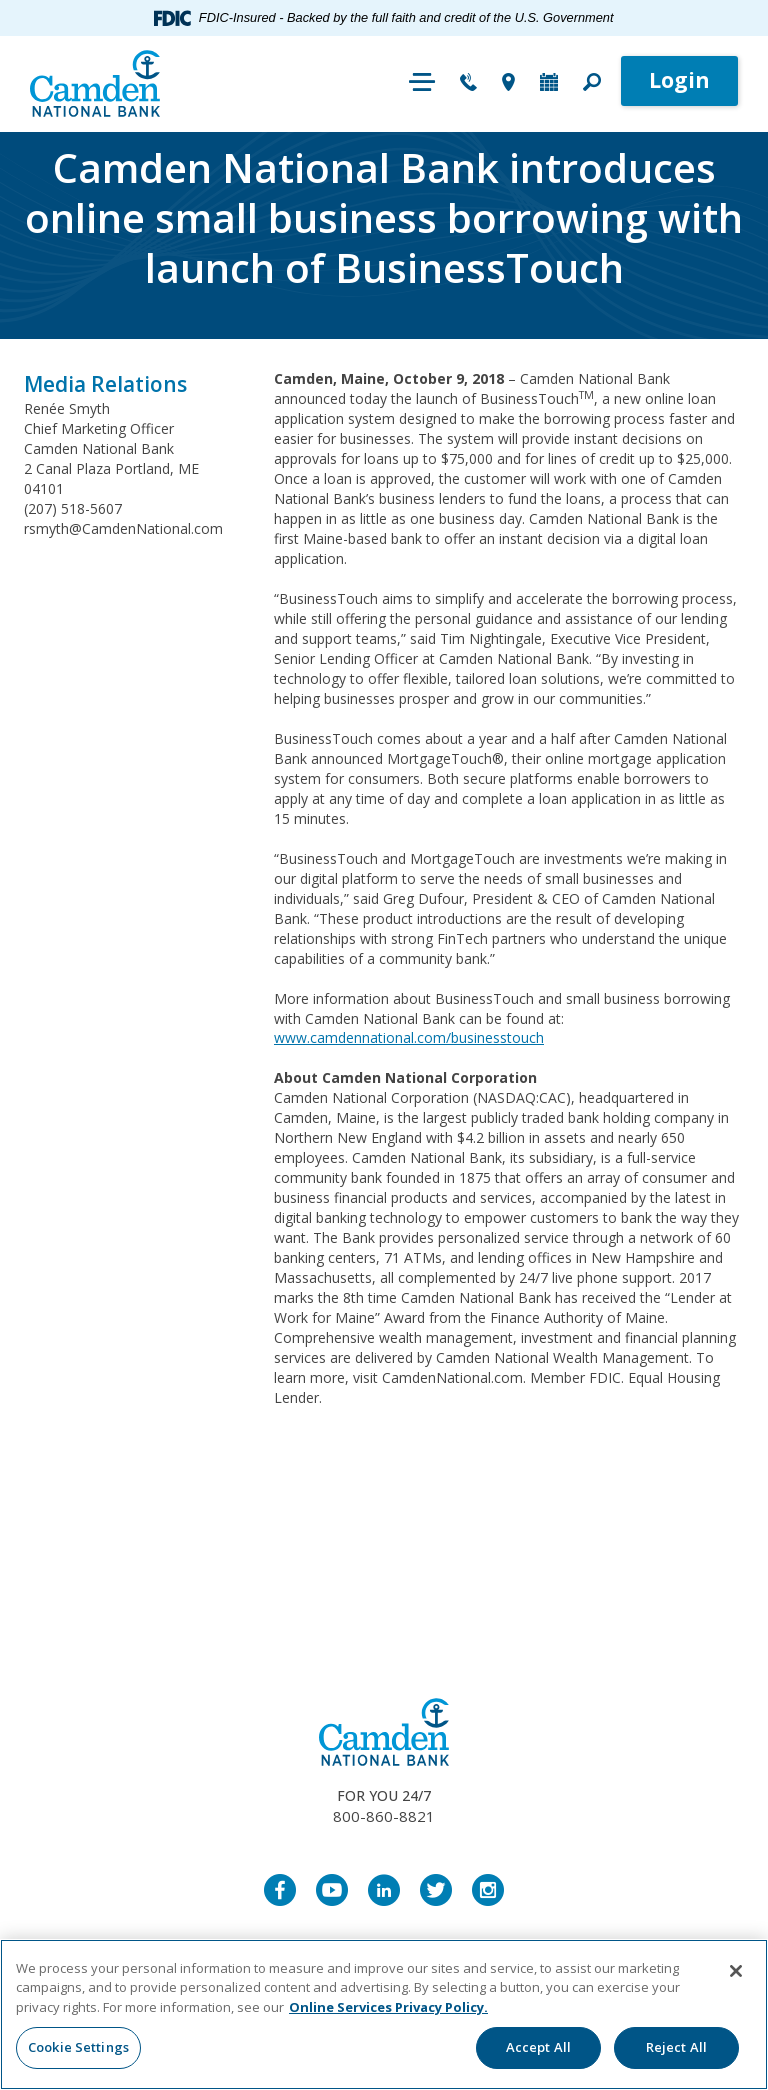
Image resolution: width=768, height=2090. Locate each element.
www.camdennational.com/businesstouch (409, 1037)
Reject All (676, 2047)
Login (679, 80)
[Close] (736, 1971)
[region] (384, 2014)
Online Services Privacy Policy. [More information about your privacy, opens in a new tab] (388, 2007)
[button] (592, 84)
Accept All (538, 2047)
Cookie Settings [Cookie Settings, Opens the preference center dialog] (78, 2047)
